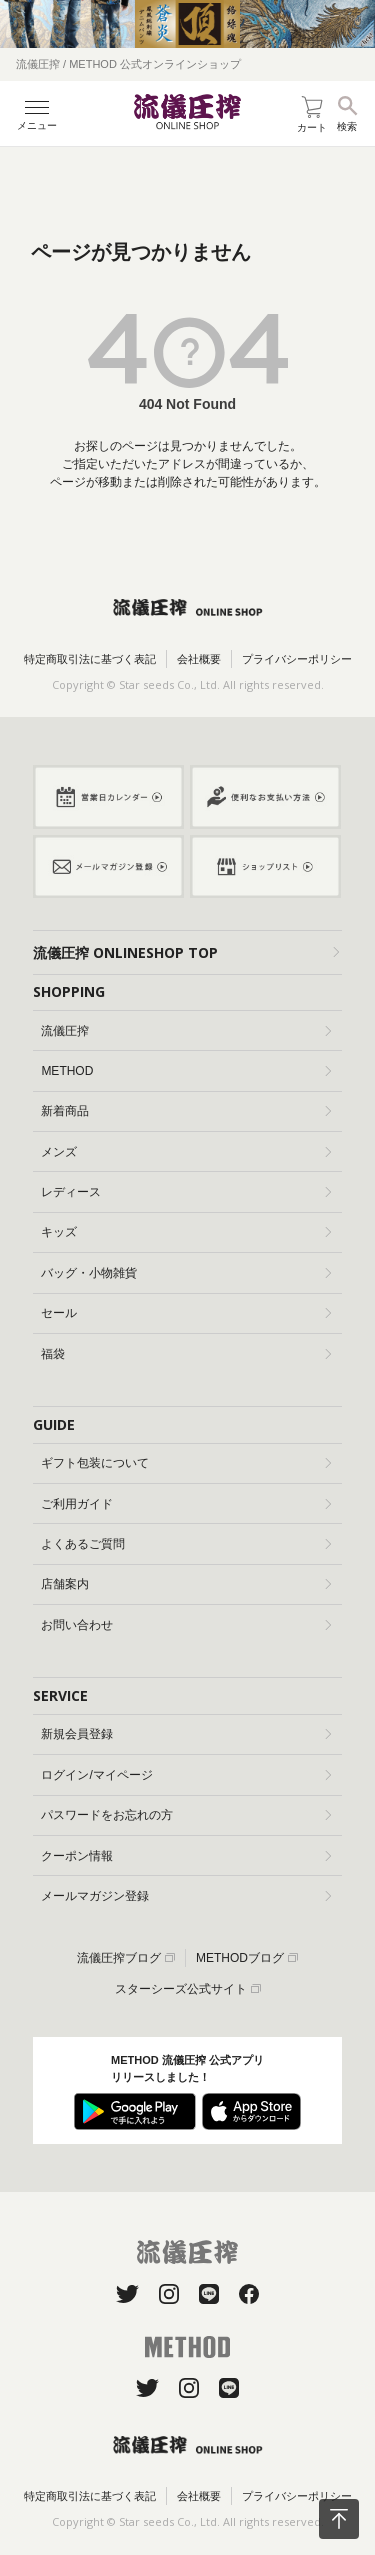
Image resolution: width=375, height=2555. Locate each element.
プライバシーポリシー (297, 659)
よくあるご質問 (186, 1544)
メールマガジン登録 (186, 1896)
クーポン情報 (186, 1856)
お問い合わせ (186, 1625)
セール (186, 1313)
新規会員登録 (186, 1734)
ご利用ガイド (186, 1504)
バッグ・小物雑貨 (186, 1273)
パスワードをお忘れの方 (186, 1815)
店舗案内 (186, 1584)
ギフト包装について (186, 1463)
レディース (186, 1192)
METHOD (186, 1071)
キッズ (186, 1232)
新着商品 (186, 1111)
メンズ (186, 1152)
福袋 (186, 1354)
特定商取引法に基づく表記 (90, 659)
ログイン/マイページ (186, 1775)
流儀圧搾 (186, 1031)
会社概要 (199, 659)
